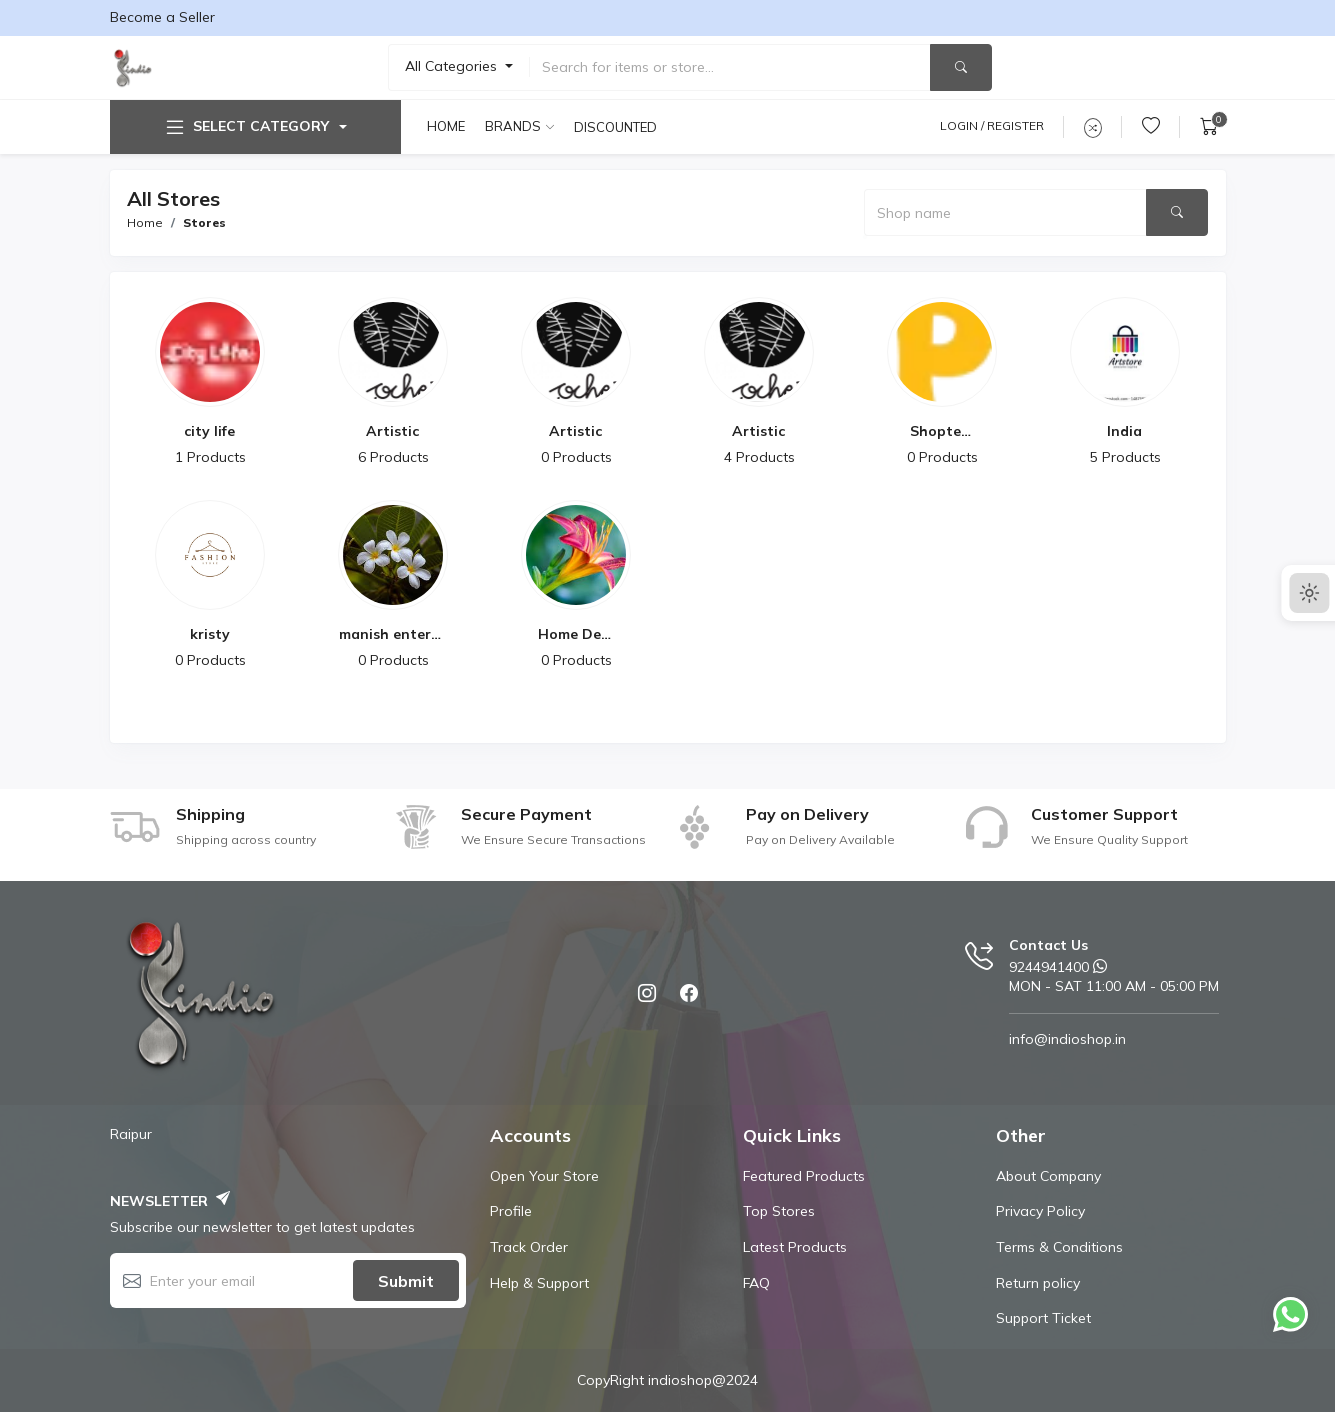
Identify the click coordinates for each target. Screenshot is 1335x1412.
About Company (1048, 1176)
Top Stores (779, 1211)
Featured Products (804, 1176)
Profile (511, 1211)
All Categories (453, 66)
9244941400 (1049, 967)
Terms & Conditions (1059, 1247)
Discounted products (617, 127)
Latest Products (795, 1247)
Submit (406, 1281)
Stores (204, 222)
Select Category (246, 127)
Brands (513, 126)
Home (446, 126)
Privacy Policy (1040, 1211)
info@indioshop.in (1067, 1039)
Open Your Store (544, 1176)
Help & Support (539, 1283)
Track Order (529, 1247)
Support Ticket (1043, 1318)
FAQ (756, 1283)
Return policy (1038, 1283)
